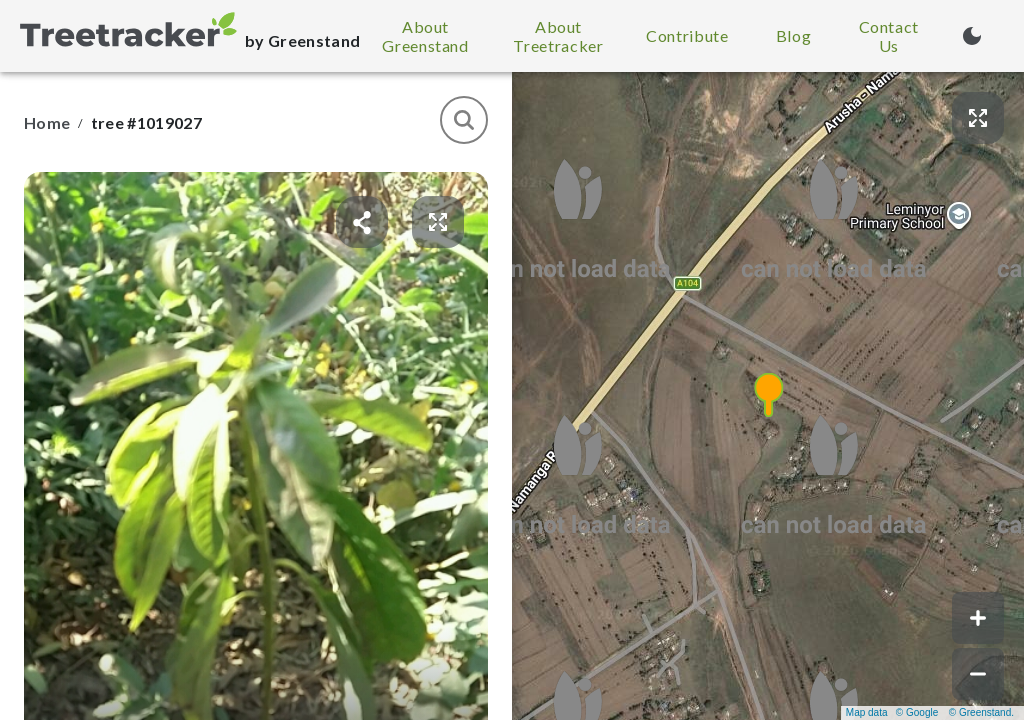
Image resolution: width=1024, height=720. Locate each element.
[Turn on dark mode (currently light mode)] (972, 36)
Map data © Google (892, 712)
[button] (768, 396)
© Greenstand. (981, 712)
